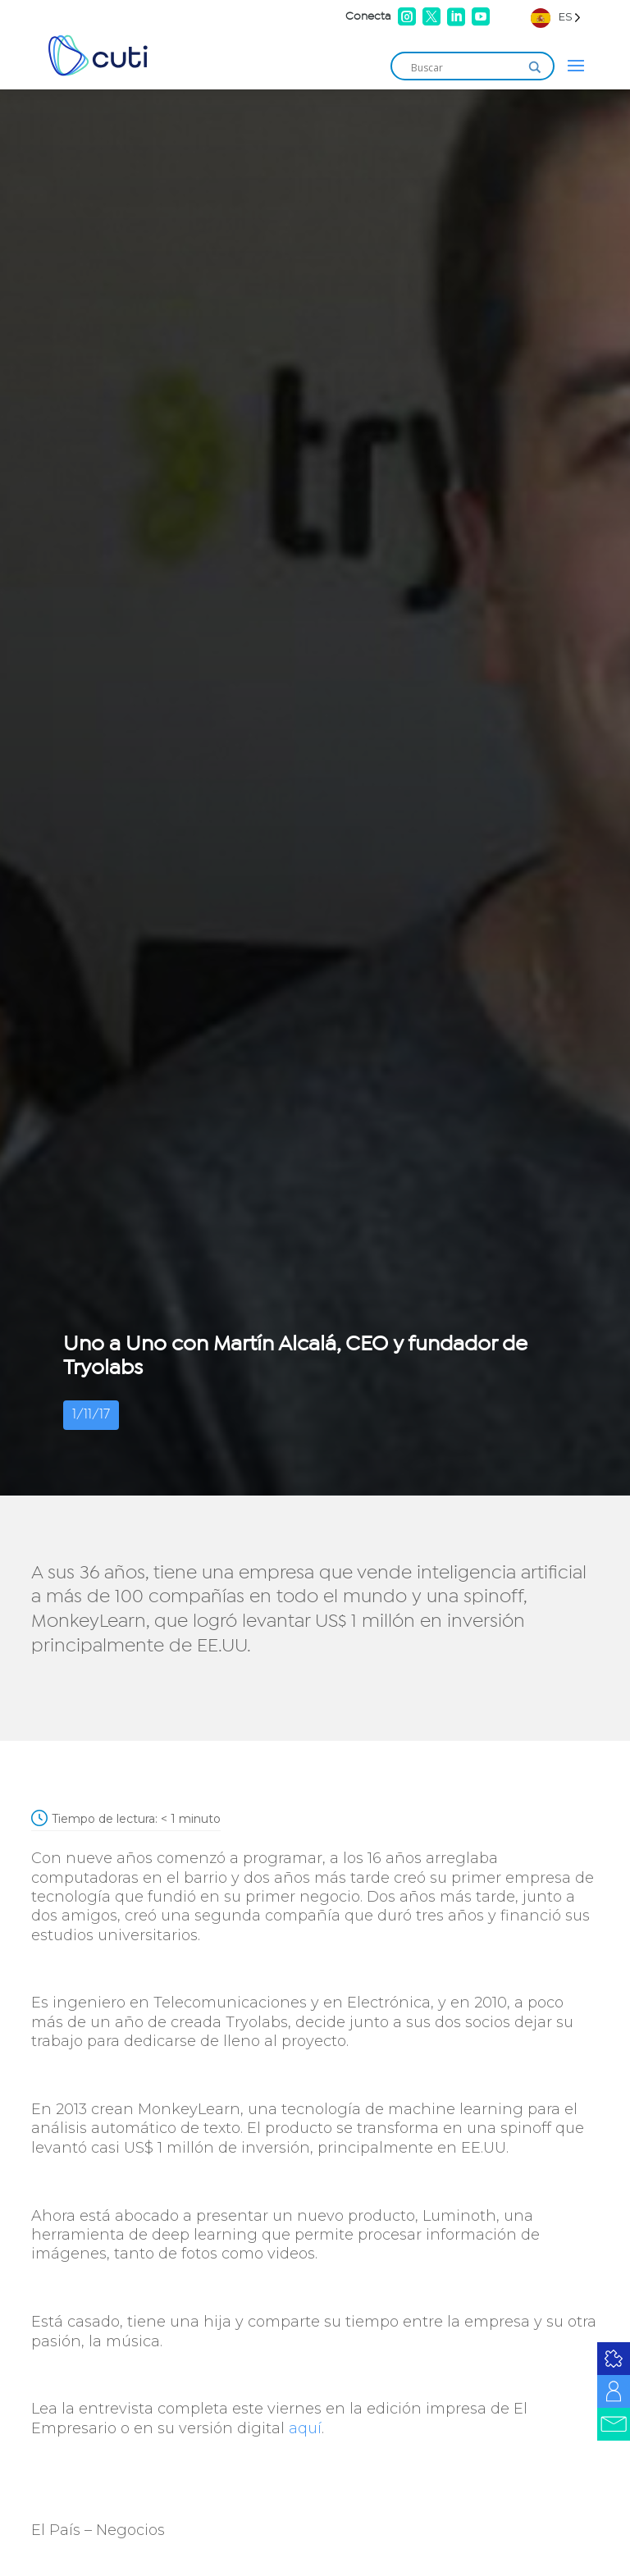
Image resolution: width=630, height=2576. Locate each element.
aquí (305, 2428)
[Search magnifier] (534, 67)
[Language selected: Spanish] (556, 17)
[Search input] (465, 67)
